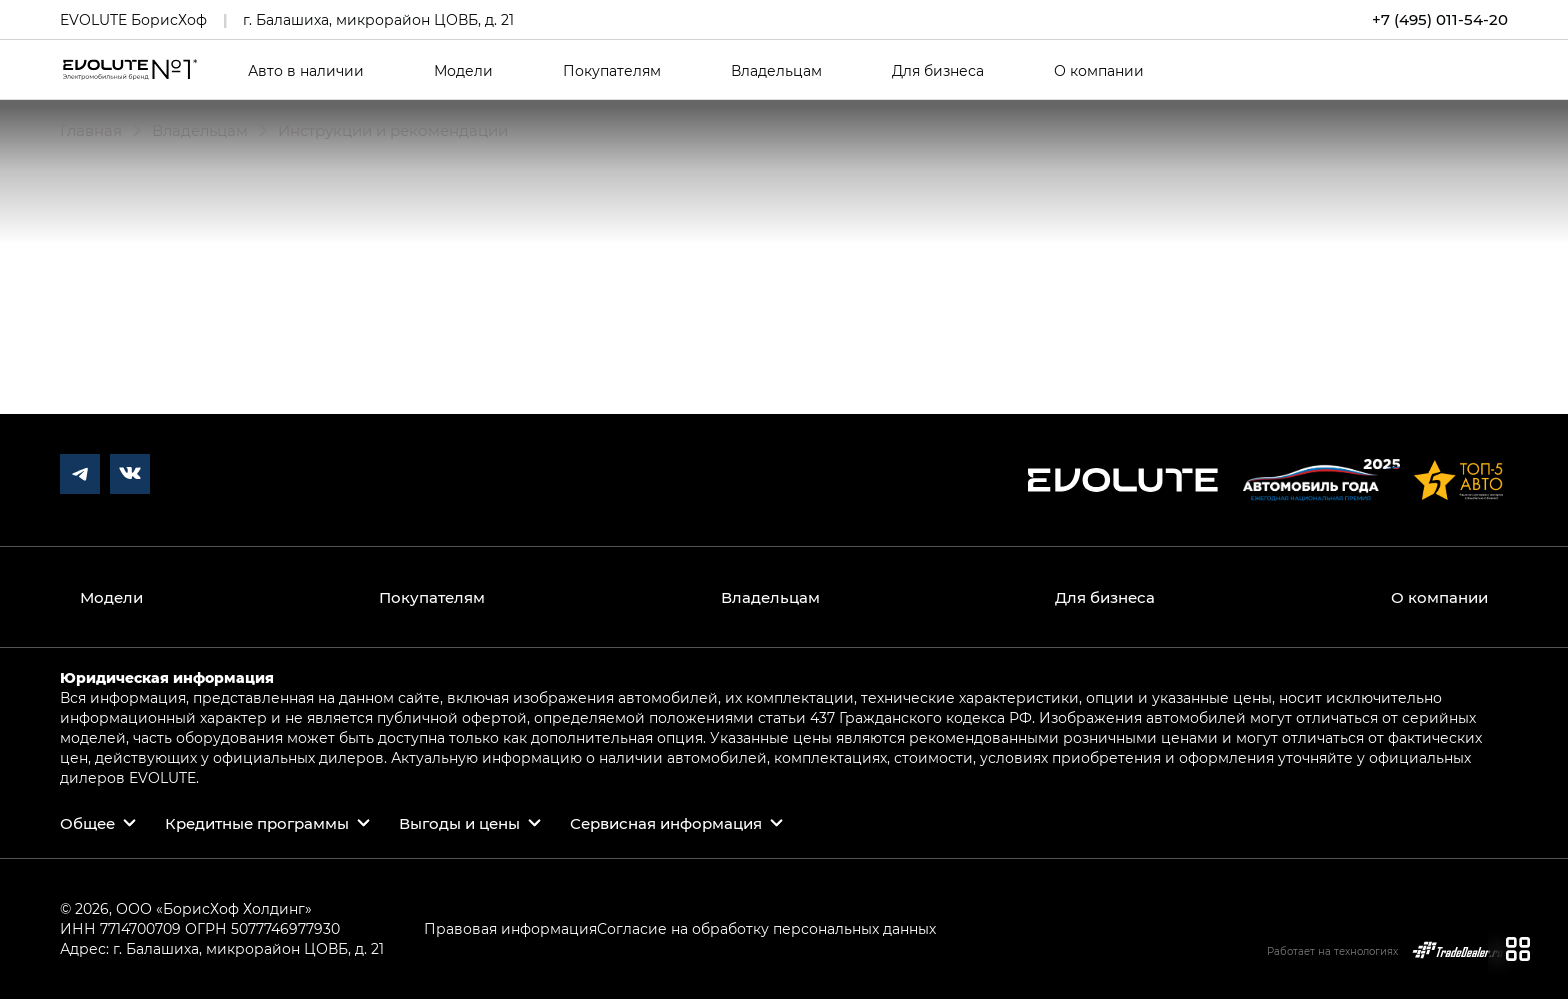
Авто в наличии (306, 71)
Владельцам (776, 71)
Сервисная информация (666, 823)
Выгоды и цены (459, 823)
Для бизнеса (938, 71)
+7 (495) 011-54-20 (1440, 19)
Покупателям (612, 71)
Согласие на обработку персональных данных (766, 928)
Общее (87, 823)
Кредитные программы (257, 823)
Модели (463, 71)
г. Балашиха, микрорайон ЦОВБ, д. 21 (378, 19)
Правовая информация (510, 928)
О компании (1099, 71)
